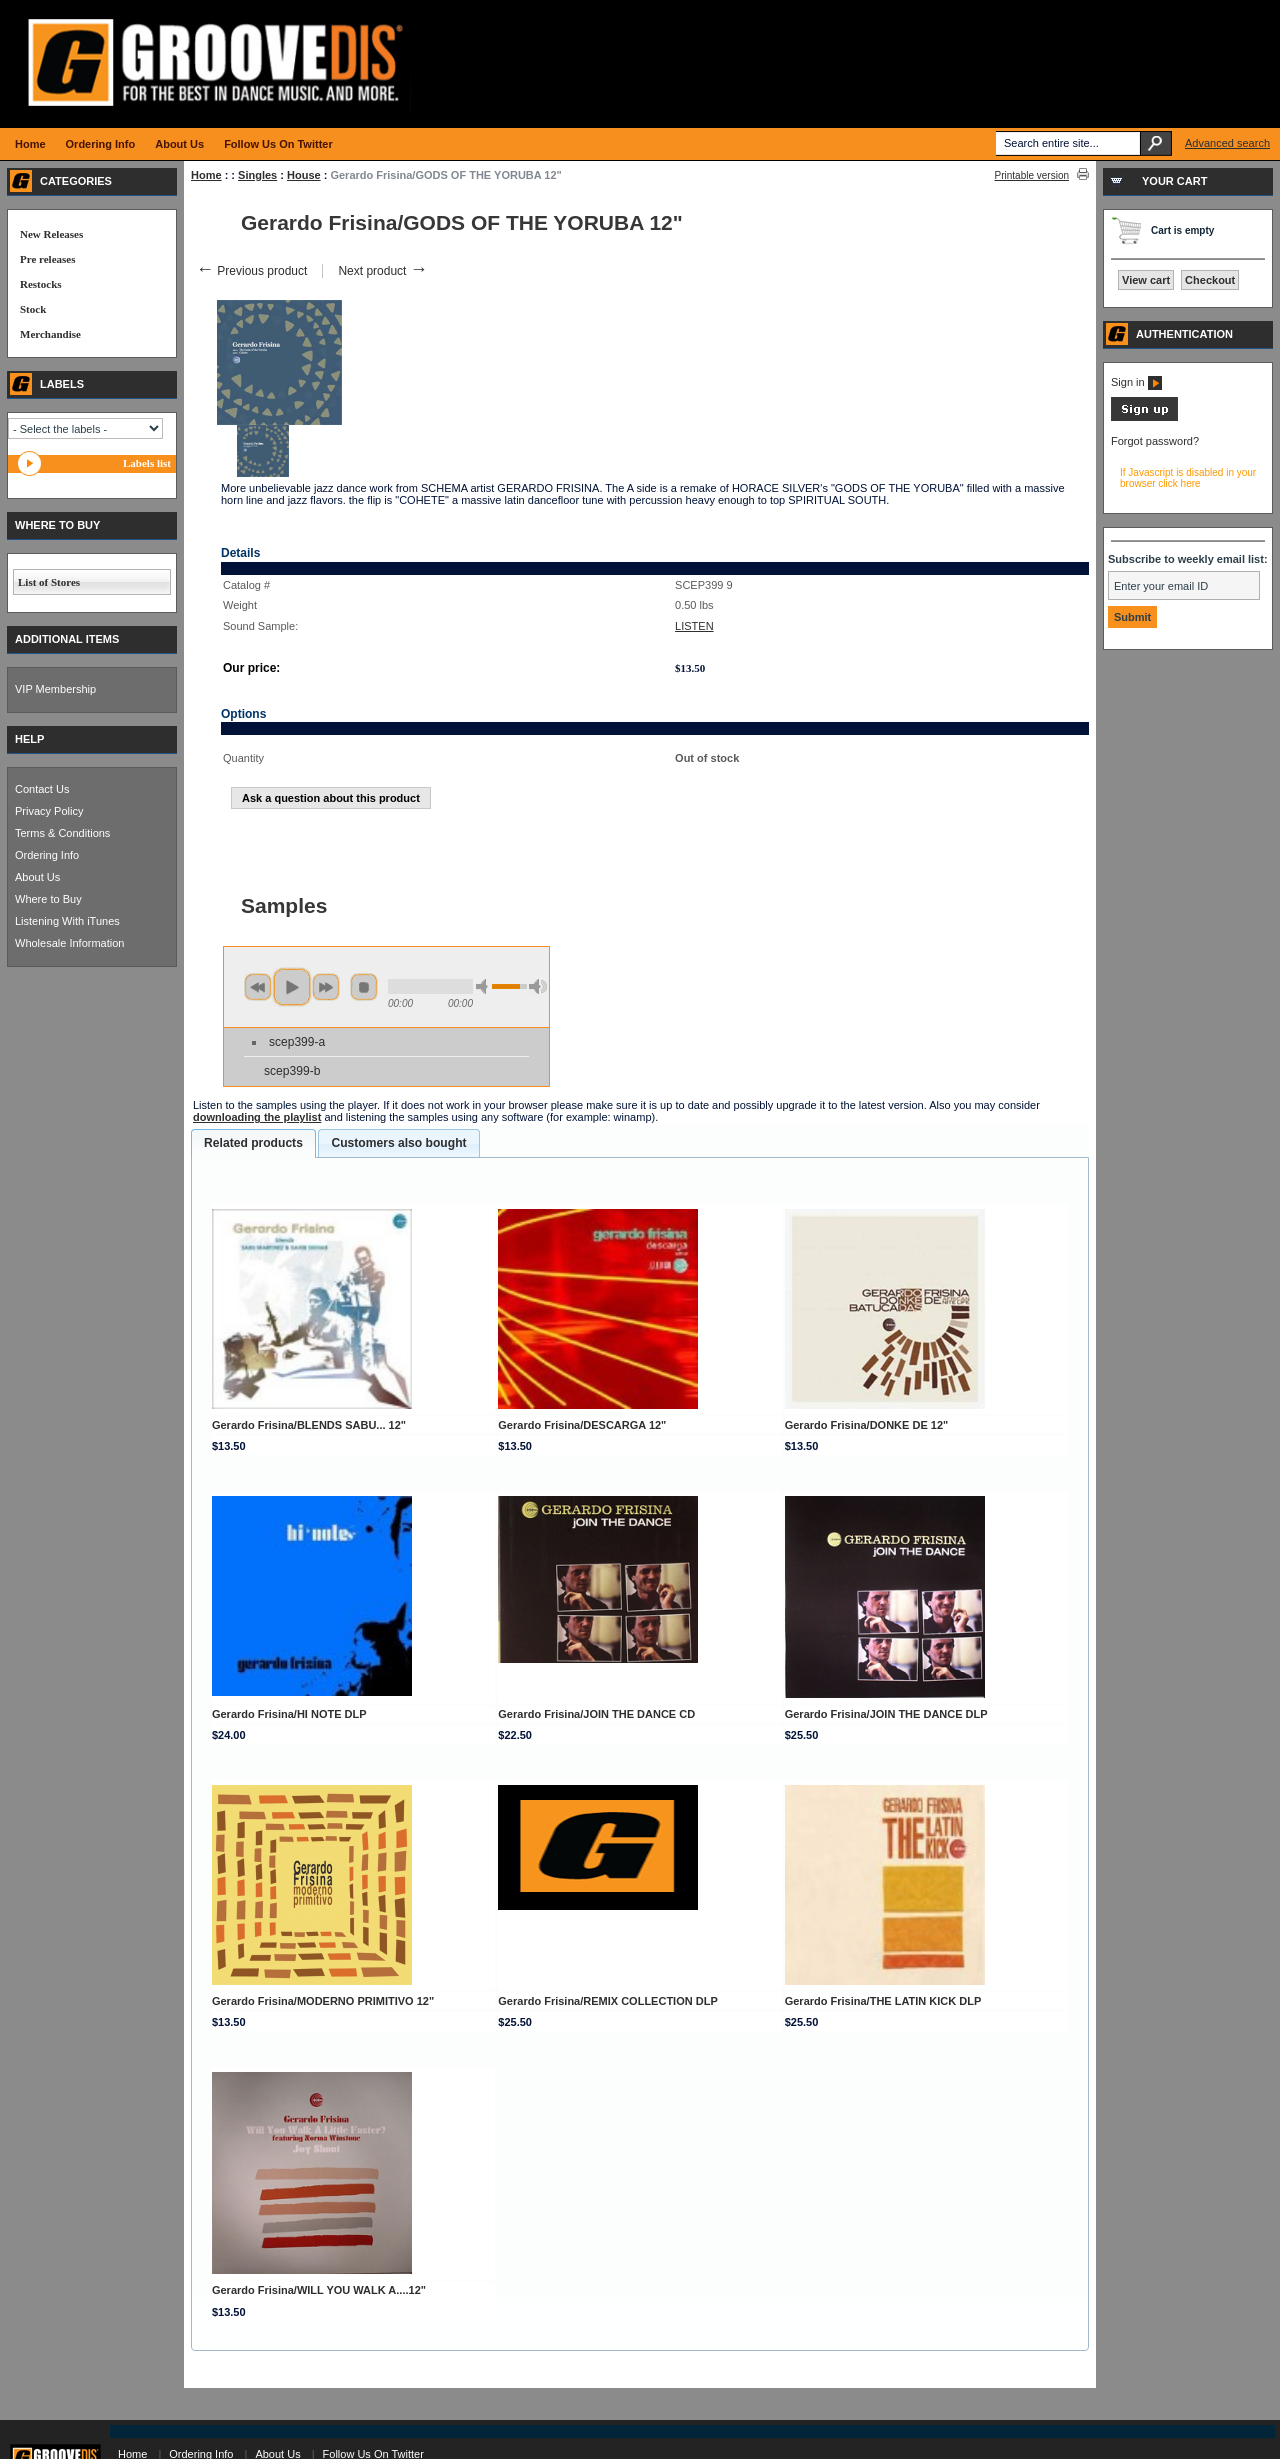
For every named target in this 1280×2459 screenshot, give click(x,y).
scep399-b (292, 1071)
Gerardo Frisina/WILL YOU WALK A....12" (319, 2290)
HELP (29, 739)
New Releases (51, 234)
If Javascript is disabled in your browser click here (1188, 478)
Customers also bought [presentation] (398, 1143)
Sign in (1136, 382)
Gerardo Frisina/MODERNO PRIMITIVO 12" (323, 2001)
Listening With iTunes (67, 921)
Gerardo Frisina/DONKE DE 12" (867, 1425)
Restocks (41, 284)
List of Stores (49, 582)
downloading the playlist (257, 1117)
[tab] (253, 1144)
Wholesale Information (69, 943)
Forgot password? (1155, 441)
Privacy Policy (49, 811)
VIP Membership (55, 689)
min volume (485, 986)
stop (364, 987)
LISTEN (694, 626)
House (304, 175)
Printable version (1032, 175)
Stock (33, 309)
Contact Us (42, 789)
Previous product (251, 271)
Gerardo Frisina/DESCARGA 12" (582, 1425)
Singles (257, 175)
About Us (37, 877)
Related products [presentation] (253, 1143)
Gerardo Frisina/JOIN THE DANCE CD (596, 1714)
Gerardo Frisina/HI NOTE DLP (289, 1714)
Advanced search (1227, 143)
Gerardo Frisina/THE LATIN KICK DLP (883, 2001)
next (326, 987)
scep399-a (297, 1042)
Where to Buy (48, 899)
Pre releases (47, 259)
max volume (538, 986)
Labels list (147, 463)
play (292, 987)
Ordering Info (47, 855)
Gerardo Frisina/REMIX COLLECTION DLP (607, 2001)
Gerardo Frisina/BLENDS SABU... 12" (309, 1425)
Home (206, 175)
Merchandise (50, 334)
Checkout (1210, 280)
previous (258, 987)
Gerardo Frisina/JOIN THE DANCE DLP (886, 1714)
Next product (382, 271)
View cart (1146, 280)
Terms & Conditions (62, 833)
